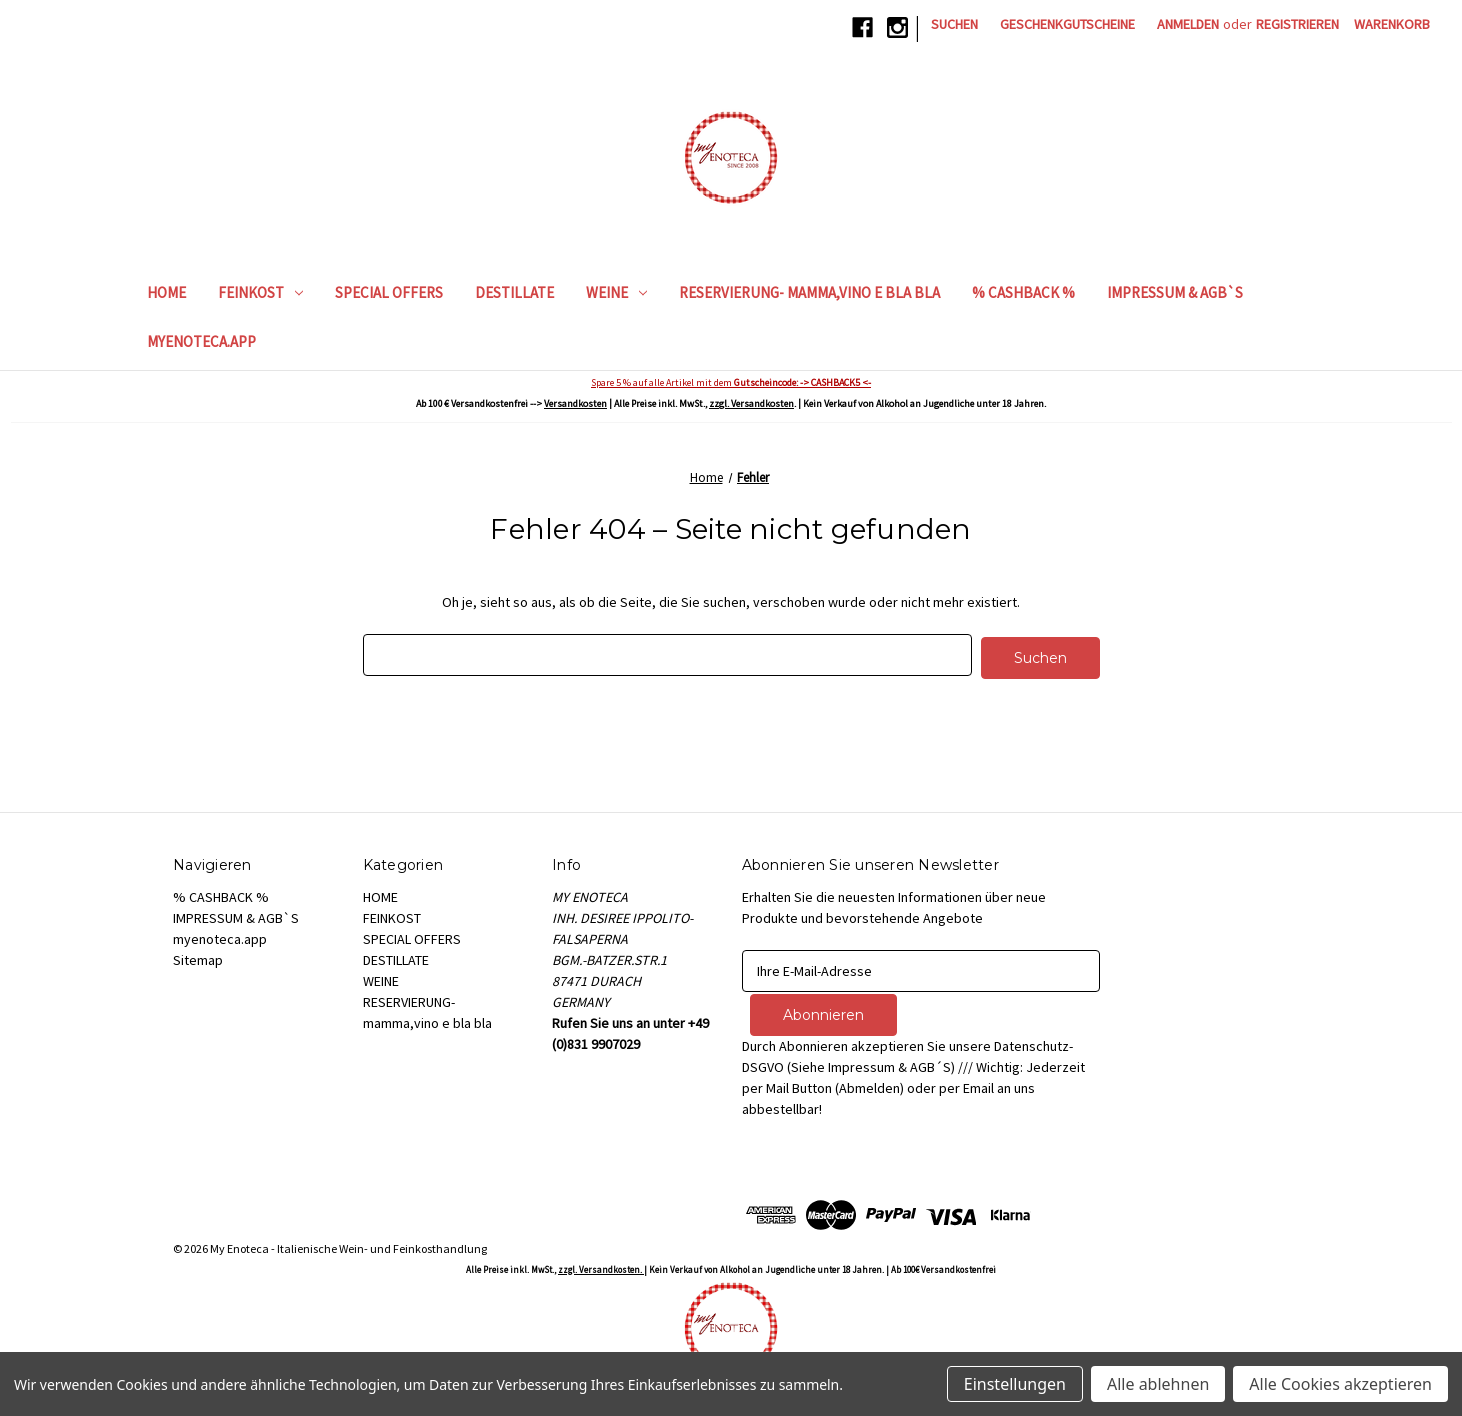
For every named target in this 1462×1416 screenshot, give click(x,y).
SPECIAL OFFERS (389, 292)
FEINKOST (260, 292)
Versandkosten (575, 403)
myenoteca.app (201, 341)
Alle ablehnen (1158, 1384)
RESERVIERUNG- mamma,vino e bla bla (809, 292)
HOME (166, 292)
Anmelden (1188, 24)
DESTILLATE (514, 292)
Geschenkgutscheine (1067, 24)
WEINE (616, 292)
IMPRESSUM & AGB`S (1175, 292)
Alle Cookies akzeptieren (1340, 1384)
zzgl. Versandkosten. (601, 1264)
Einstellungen (1015, 1384)
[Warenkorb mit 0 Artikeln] (1392, 24)
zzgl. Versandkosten (751, 403)
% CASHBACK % (1023, 292)
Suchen (954, 24)
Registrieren (1297, 24)
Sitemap (198, 957)
